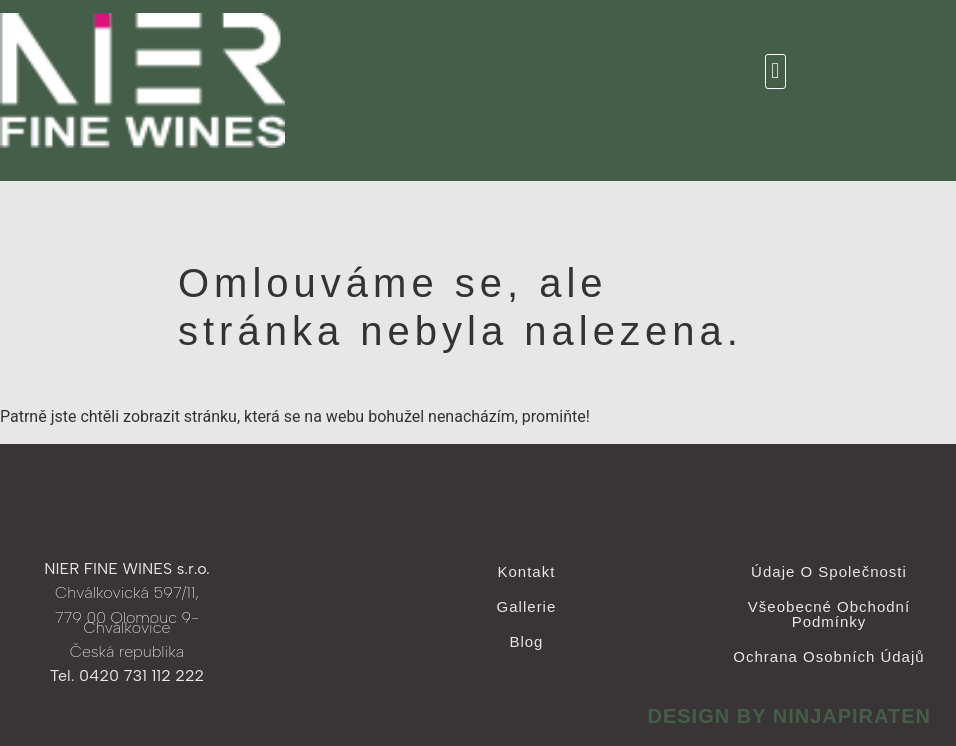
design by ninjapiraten (789, 716)
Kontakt (527, 571)
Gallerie (527, 606)
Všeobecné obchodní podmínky (829, 614)
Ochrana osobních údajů (828, 656)
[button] (775, 71)
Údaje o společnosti (829, 571)
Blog (526, 641)
